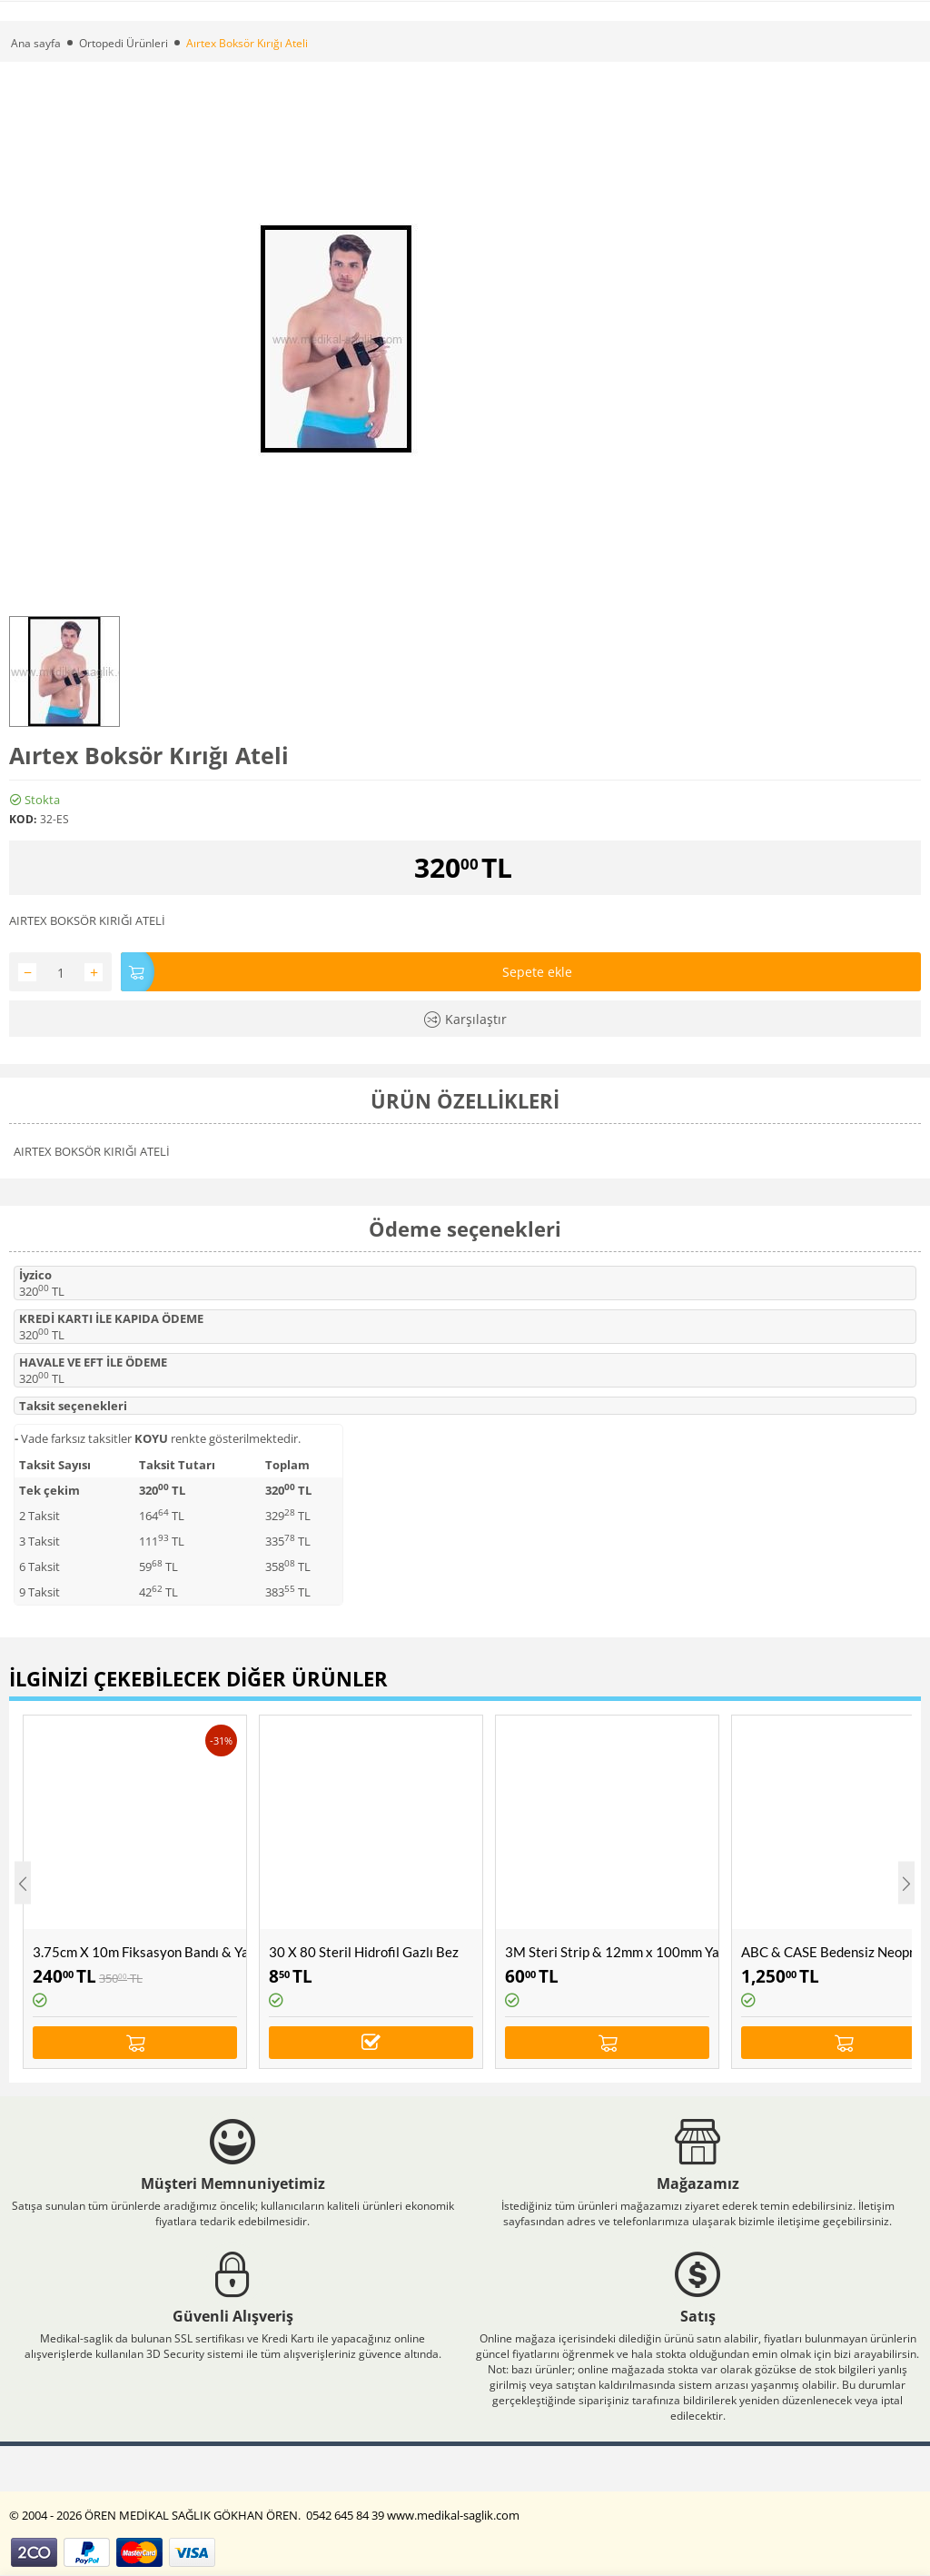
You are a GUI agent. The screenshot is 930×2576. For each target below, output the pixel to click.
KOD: (22, 819)
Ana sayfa (36, 43)
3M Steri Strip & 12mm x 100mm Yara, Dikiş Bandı (611, 1952)
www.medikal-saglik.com (453, 2515)
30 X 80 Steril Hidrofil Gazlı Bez (364, 1952)
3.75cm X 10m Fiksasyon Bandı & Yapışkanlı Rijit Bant (139, 1952)
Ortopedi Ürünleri (123, 43)
